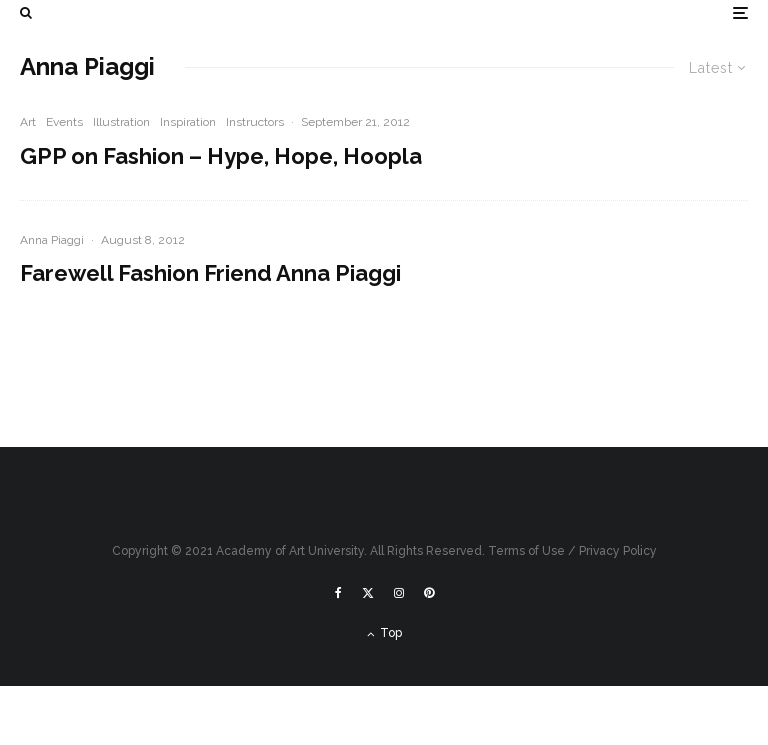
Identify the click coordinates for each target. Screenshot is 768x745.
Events (64, 122)
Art (28, 122)
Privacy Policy (618, 551)
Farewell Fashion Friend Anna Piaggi (210, 273)
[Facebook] (338, 593)
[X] (368, 593)
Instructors (255, 122)
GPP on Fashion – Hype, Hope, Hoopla (221, 156)
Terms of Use (526, 551)
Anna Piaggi (52, 240)
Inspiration (188, 122)
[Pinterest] (429, 593)
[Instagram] (399, 593)
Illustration (121, 122)
